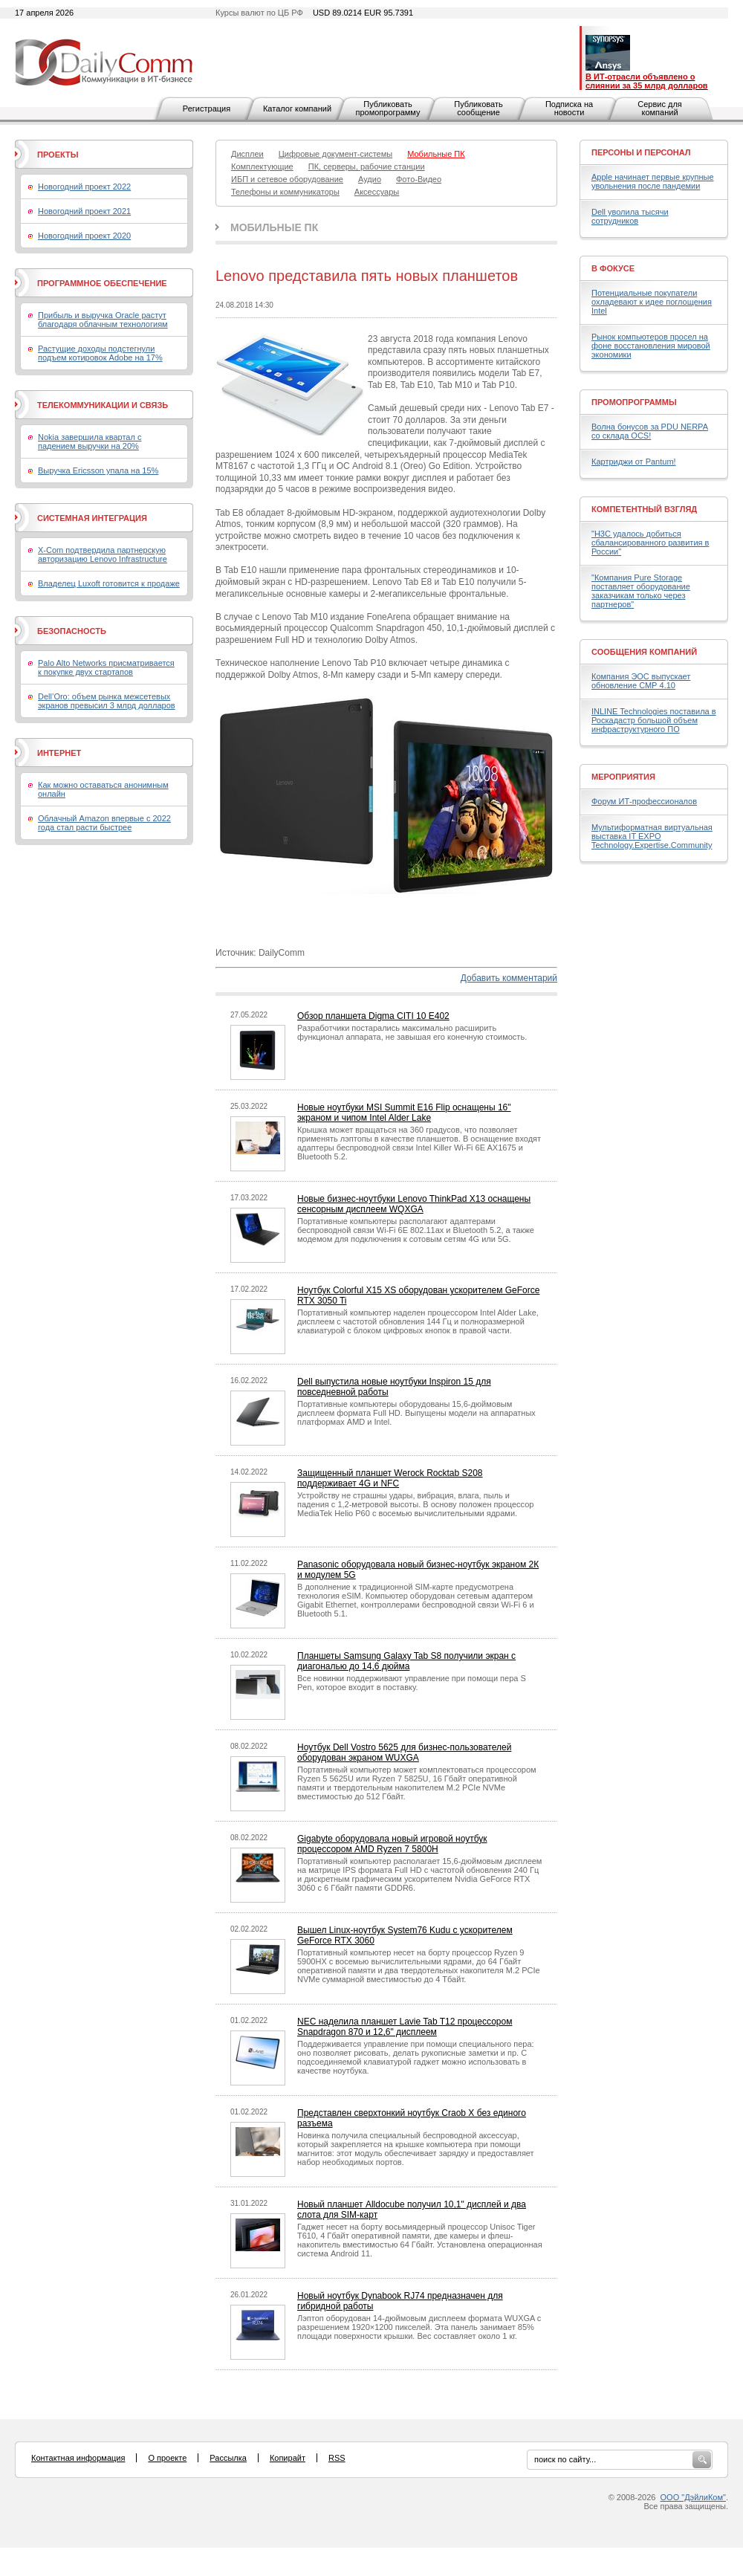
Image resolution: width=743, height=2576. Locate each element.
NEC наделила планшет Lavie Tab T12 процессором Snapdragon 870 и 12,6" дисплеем (404, 2026)
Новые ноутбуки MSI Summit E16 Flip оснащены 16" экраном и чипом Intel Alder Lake (404, 1112)
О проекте (167, 2457)
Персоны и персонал (641, 152)
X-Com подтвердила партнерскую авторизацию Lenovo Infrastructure (102, 554)
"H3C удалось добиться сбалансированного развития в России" (650, 542)
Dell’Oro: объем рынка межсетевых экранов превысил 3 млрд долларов (106, 701)
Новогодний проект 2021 (84, 211)
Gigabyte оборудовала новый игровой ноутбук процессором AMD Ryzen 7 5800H (392, 1844)
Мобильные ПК (274, 227)
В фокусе (613, 268)
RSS (336, 2457)
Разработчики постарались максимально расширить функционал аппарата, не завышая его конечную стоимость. (412, 1032)
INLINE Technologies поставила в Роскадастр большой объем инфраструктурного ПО (653, 720)
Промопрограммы (634, 402)
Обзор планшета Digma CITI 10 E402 (373, 1016)
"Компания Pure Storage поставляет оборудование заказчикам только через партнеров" (640, 591)
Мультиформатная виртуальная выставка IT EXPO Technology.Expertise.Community (652, 836)
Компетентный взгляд (644, 509)
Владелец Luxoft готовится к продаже (109, 583)
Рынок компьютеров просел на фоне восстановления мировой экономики (650, 345)
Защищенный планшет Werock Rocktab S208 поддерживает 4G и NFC (390, 1478)
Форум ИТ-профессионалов (644, 801)
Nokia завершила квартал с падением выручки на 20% (89, 441)
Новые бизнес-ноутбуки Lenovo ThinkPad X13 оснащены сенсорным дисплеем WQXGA (414, 1204)
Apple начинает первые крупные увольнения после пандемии (652, 181)
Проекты (57, 154)
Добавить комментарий (509, 978)
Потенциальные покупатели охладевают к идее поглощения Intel (651, 301)
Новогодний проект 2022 (84, 186)
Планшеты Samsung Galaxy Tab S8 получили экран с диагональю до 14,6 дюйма (406, 1661)
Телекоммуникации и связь (102, 405)
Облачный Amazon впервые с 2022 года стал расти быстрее (104, 823)
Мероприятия (623, 776)
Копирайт (287, 2457)
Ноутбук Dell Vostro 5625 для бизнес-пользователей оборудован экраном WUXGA (404, 1752)
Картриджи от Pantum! (633, 461)
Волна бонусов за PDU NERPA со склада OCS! (649, 431)
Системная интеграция (92, 518)
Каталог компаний (297, 108)
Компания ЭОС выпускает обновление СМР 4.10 (640, 681)
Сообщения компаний (644, 651)
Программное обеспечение (102, 283)
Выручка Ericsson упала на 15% (98, 470)
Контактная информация (78, 2457)
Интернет (59, 752)
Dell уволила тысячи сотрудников (630, 216)
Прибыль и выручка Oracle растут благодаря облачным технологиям (103, 320)
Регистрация (206, 108)
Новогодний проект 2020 (84, 235)
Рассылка (228, 2457)
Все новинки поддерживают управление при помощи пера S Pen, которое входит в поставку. (411, 1683)
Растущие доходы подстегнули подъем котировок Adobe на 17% (100, 353)
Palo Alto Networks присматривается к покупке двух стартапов (106, 667)
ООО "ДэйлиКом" (693, 2497)
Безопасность (71, 631)
